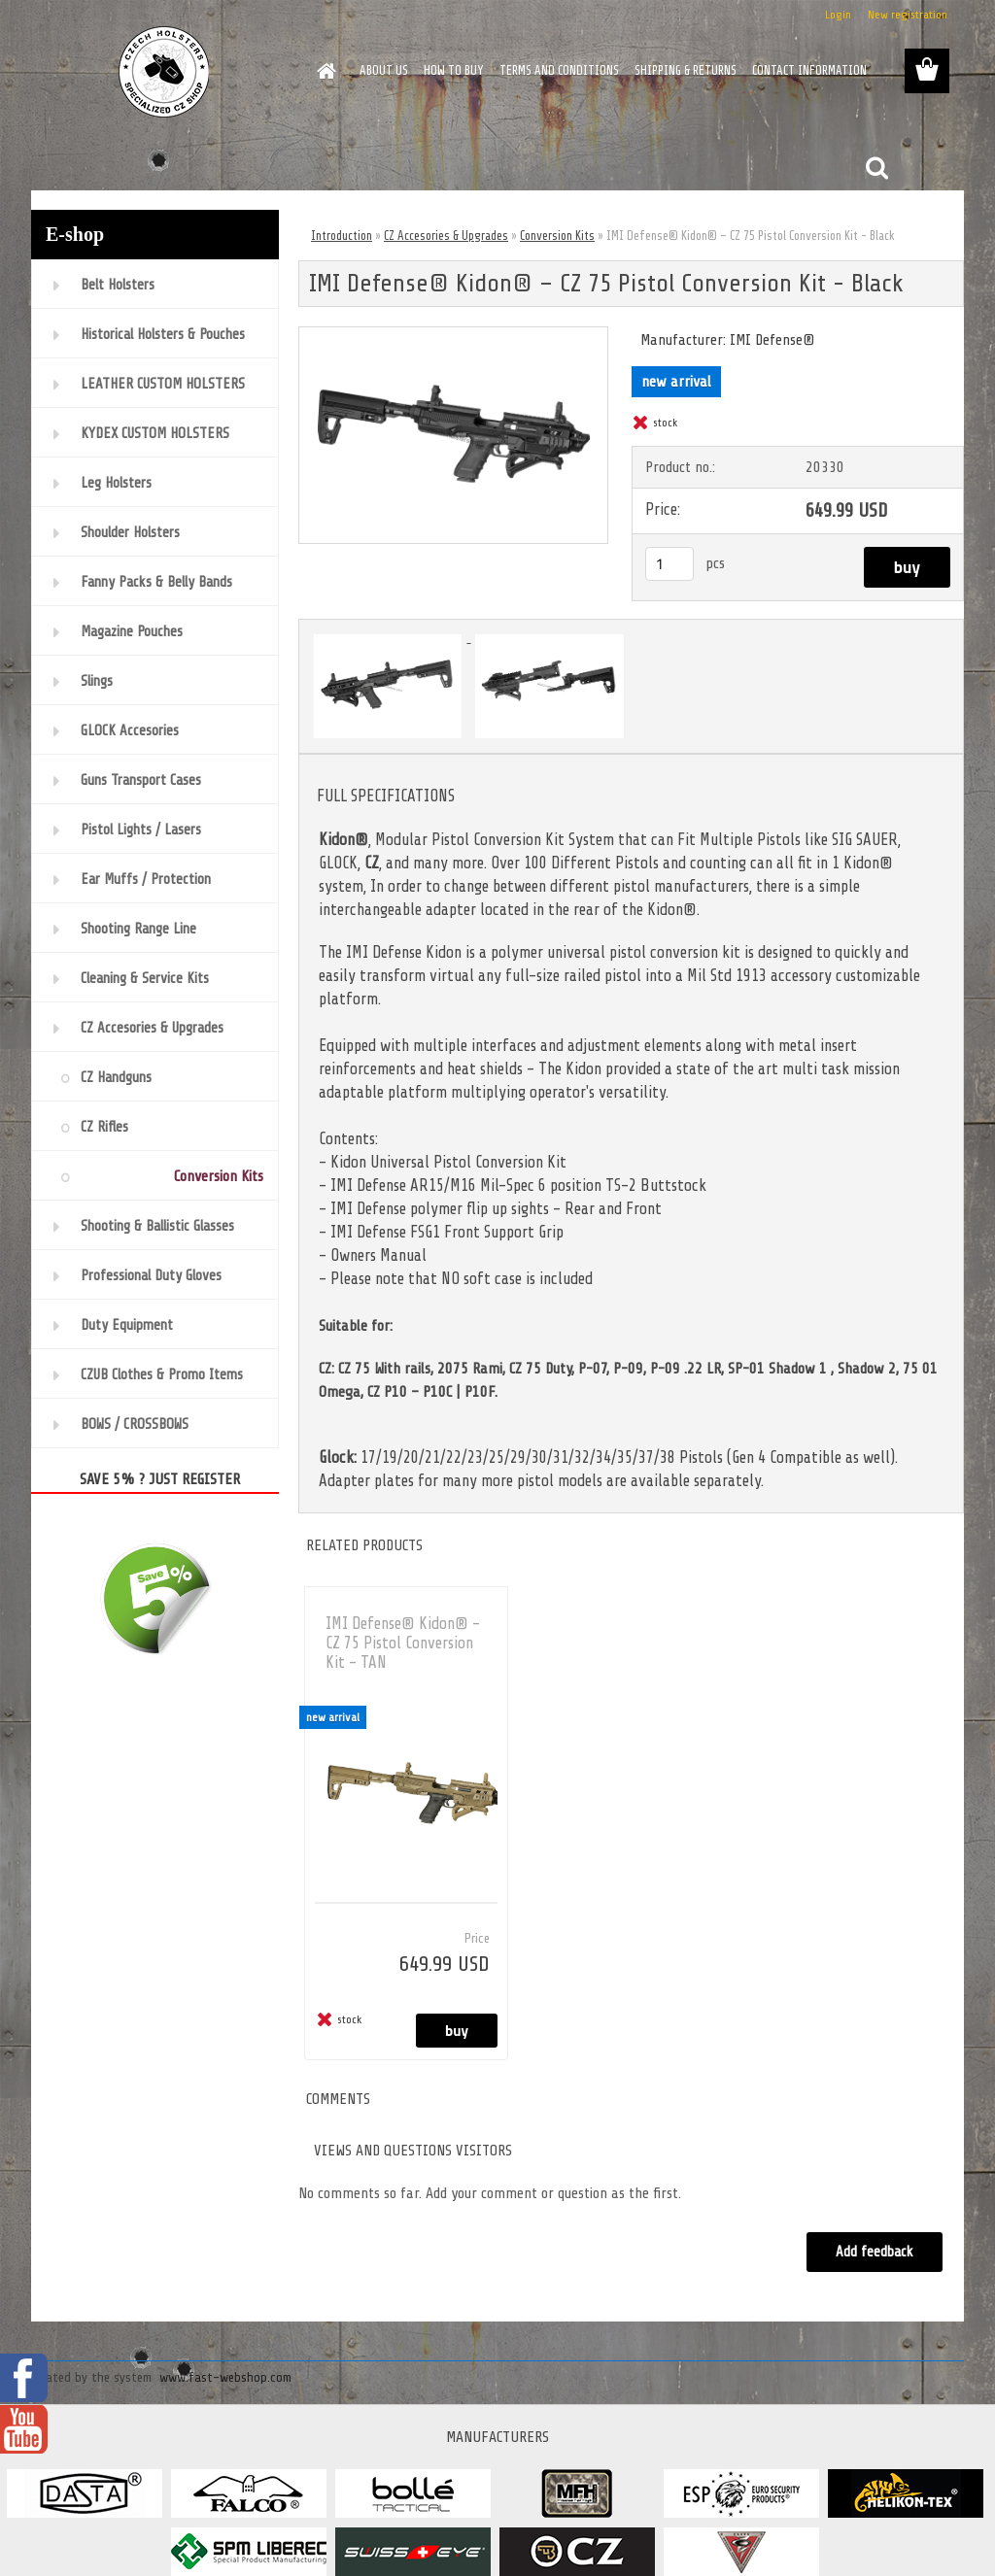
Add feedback (874, 2252)
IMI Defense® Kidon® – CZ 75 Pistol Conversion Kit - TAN (403, 1643)
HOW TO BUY (454, 70)
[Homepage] (322, 71)
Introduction (341, 235)
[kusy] (669, 564)
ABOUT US (384, 70)
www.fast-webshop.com (225, 2377)
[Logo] (164, 71)
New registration (907, 14)
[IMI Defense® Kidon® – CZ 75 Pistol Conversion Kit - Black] (453, 335)
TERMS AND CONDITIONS (559, 70)
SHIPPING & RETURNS (686, 70)
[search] (876, 168)
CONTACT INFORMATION (809, 70)
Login (838, 14)
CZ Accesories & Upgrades (446, 235)
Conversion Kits (557, 235)
